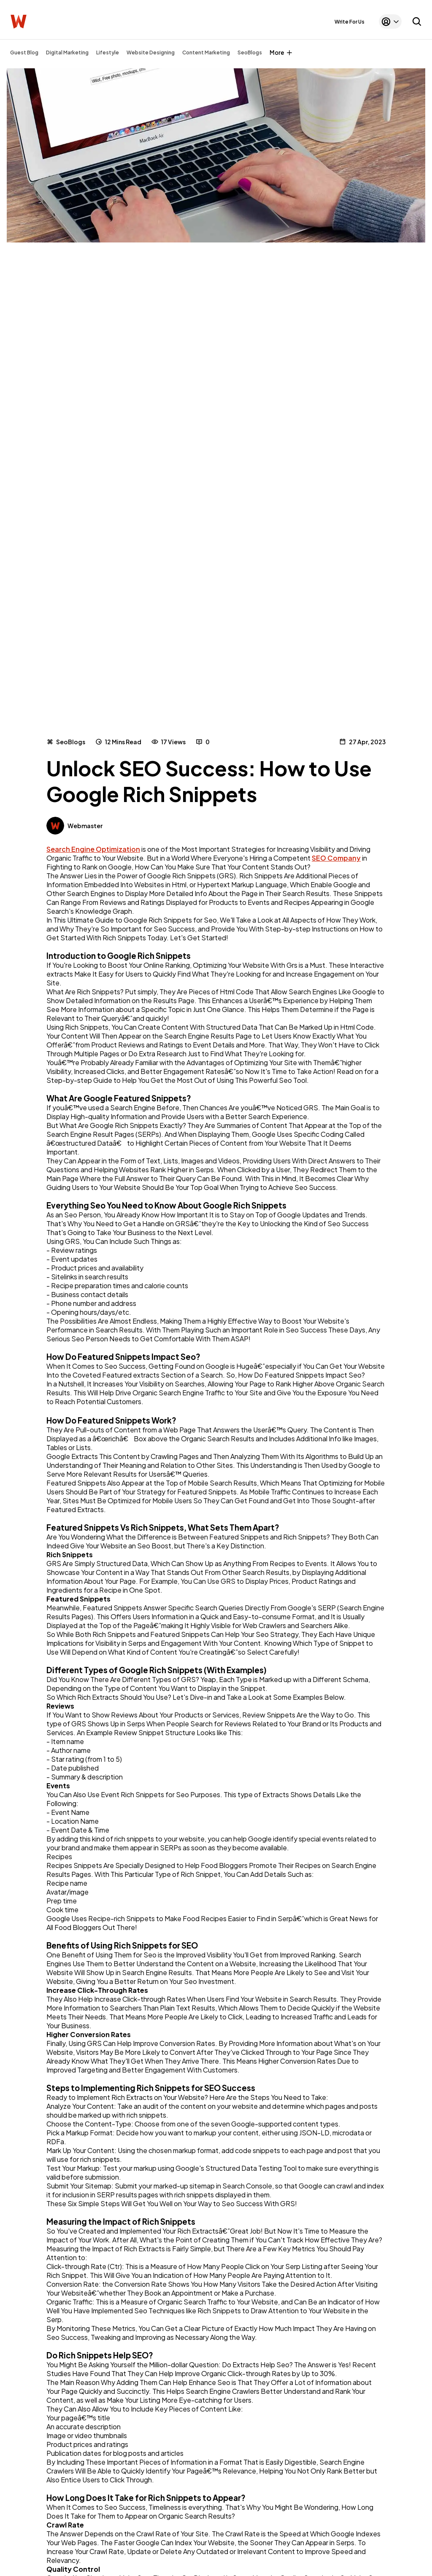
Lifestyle (107, 52)
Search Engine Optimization (93, 849)
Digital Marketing (67, 52)
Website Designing (151, 52)
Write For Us (349, 22)
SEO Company (336, 857)
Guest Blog (24, 52)
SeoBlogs (250, 52)
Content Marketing (206, 52)
